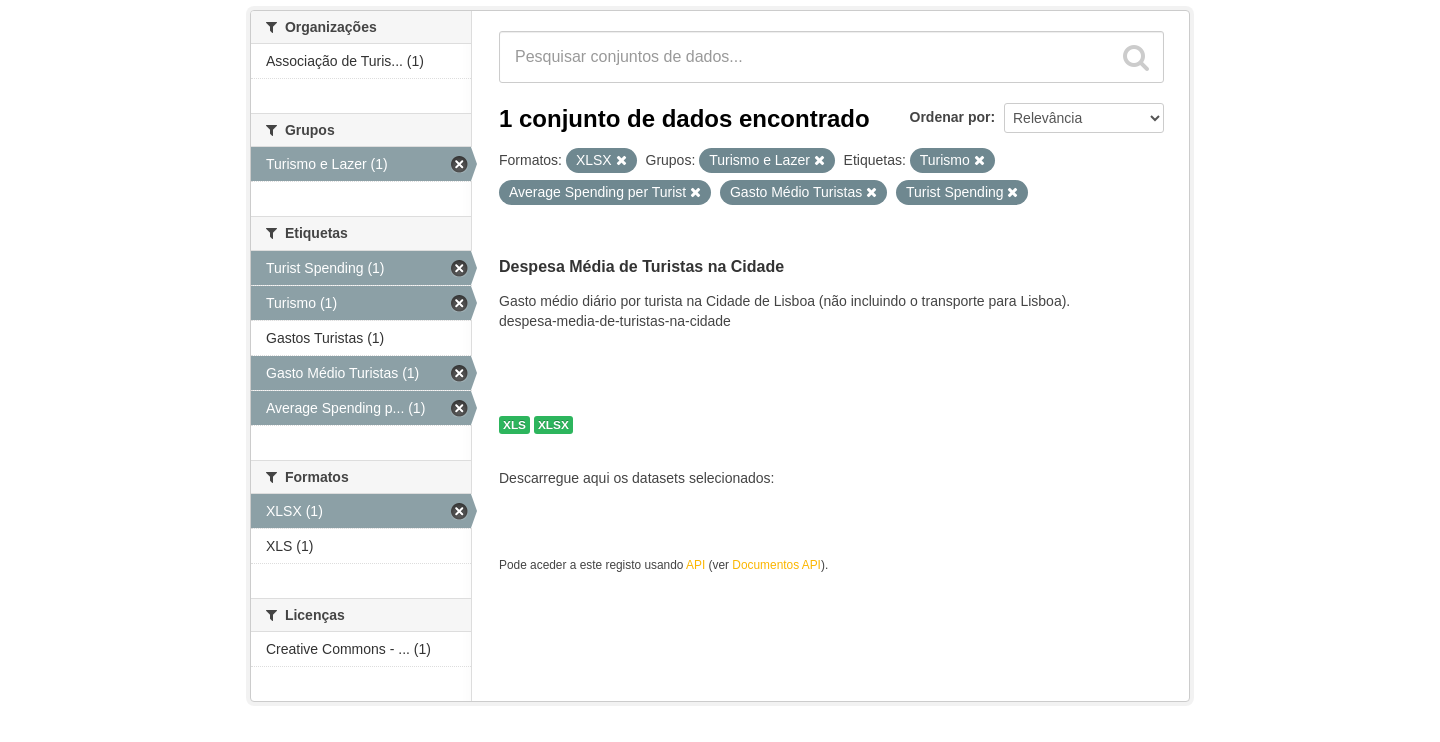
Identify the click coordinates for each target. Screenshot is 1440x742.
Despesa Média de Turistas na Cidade (641, 266)
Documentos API (776, 565)
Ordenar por (950, 117)
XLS (514, 425)
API (695, 565)
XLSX (553, 425)
